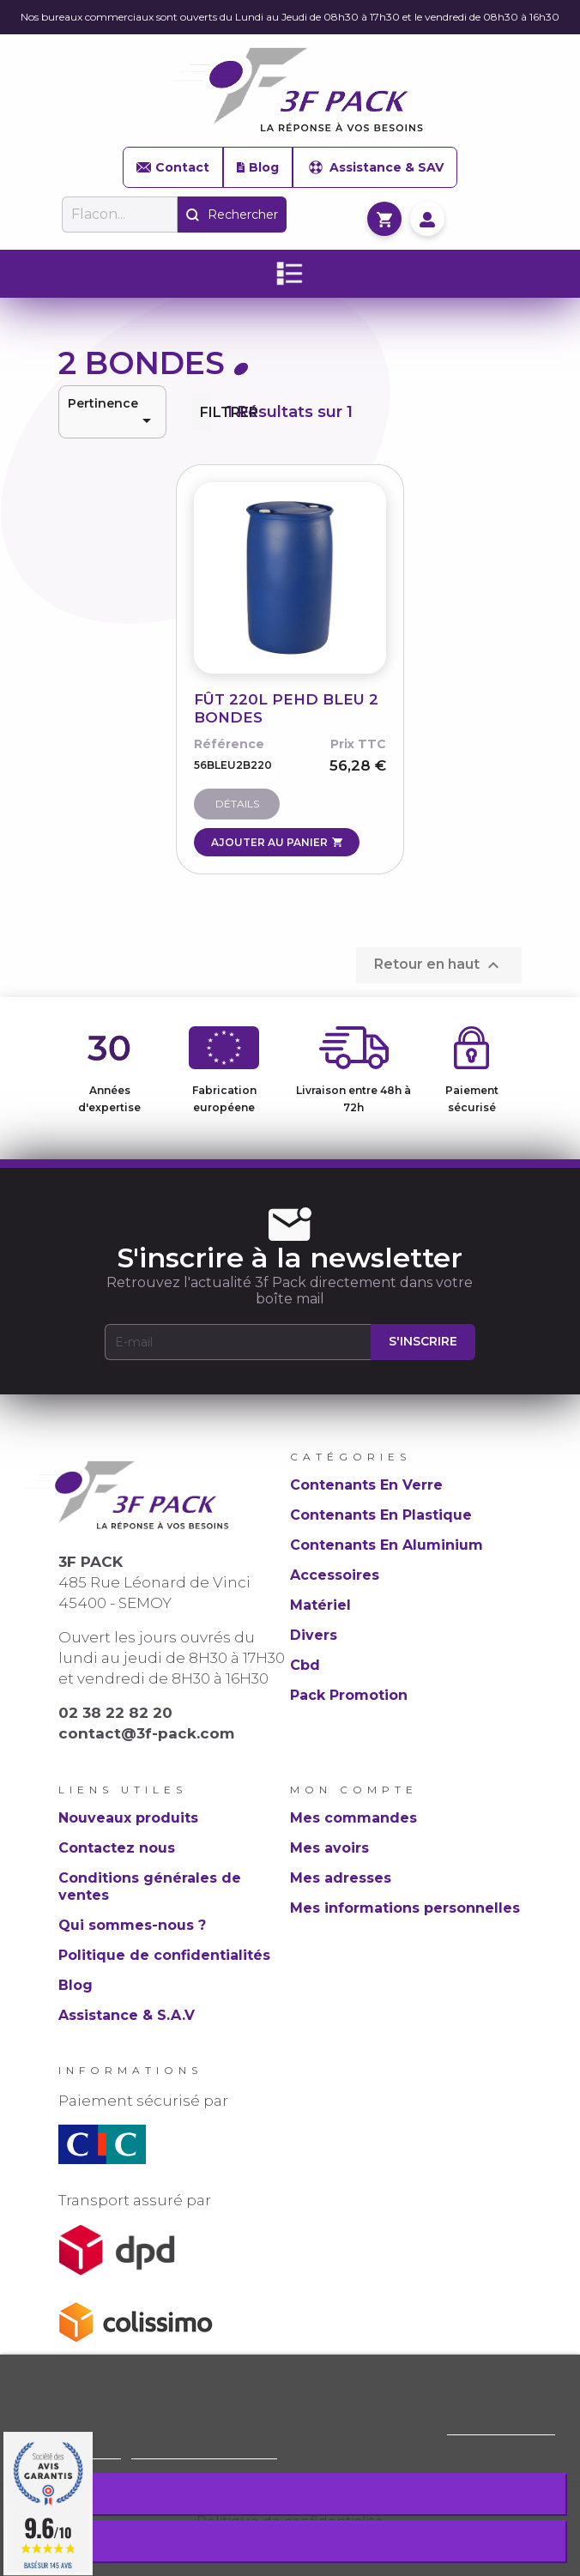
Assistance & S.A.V (126, 2015)
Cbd (305, 1665)
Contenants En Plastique (381, 1515)
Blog (258, 167)
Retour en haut (439, 965)
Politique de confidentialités (164, 1955)
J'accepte (290, 2541)
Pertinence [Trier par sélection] (112, 413)
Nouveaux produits (128, 1818)
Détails (237, 803)
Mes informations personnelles (405, 1908)
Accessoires (334, 1575)
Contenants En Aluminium (386, 1545)
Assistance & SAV (375, 167)
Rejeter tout (290, 2494)
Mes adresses (340, 1878)
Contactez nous (116, 1848)
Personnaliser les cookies (204, 2451)
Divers (313, 1635)
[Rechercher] (120, 215)
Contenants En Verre (366, 1485)
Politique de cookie (501, 2427)
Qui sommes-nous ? (132, 1925)
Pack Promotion (349, 1695)
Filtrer (205, 412)
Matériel (320, 1605)
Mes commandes (353, 1818)
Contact (172, 167)
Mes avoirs (329, 1848)
